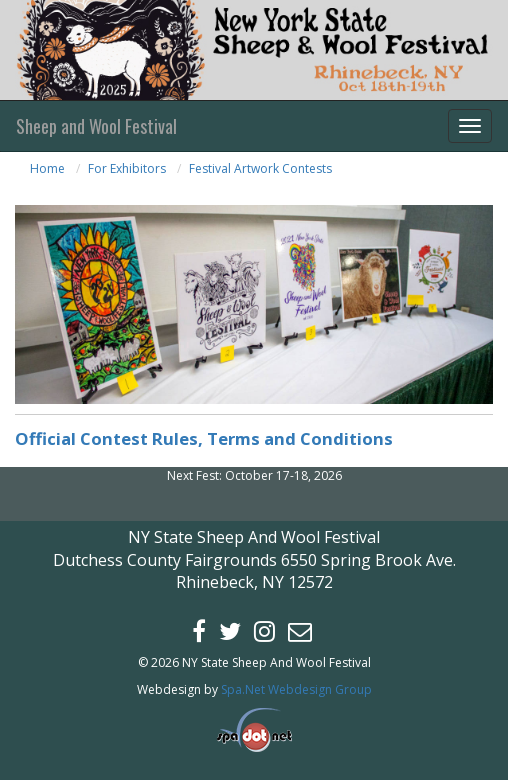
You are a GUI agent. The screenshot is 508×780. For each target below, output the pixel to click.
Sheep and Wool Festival (96, 126)
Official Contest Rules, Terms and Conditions (204, 438)
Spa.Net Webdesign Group (296, 689)
